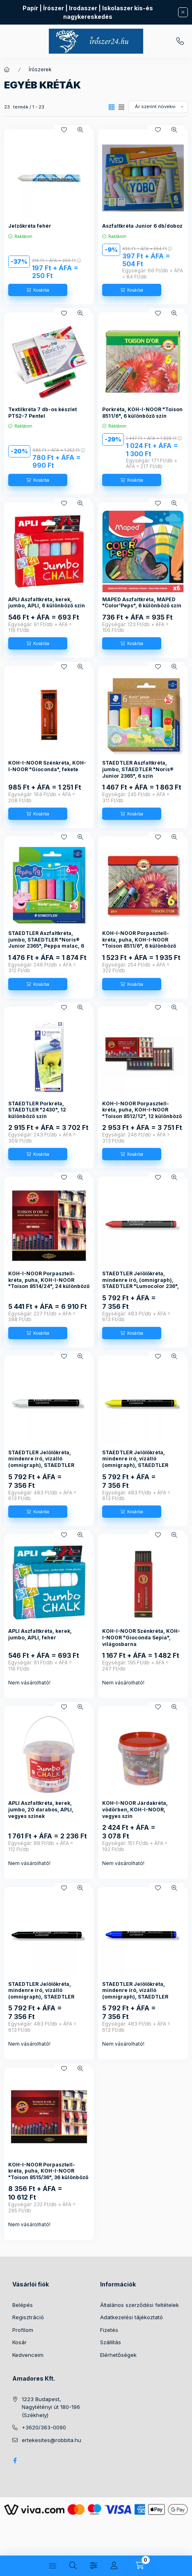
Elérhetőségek (118, 2355)
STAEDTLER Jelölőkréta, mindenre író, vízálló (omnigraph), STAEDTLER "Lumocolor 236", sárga (135, 1462)
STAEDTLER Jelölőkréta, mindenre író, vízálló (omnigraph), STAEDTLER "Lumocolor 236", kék (135, 1993)
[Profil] (114, 2566)
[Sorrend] (158, 107)
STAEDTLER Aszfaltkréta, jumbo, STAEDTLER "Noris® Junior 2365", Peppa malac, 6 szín (46, 942)
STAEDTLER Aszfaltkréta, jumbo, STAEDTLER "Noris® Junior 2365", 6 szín (138, 769)
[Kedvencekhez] (64, 130)
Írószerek (40, 69)
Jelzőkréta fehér (29, 226)
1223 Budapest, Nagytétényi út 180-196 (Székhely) (51, 2407)
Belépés (22, 2305)
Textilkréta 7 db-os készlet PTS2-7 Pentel (42, 412)
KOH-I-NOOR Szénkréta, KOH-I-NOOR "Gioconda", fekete (47, 766)
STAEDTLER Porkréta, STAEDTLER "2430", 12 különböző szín (37, 1109)
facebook (15, 2460)
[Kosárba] (37, 290)
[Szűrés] (93, 2566)
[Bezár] (183, 12)
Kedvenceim (27, 2355)
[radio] (121, 107)
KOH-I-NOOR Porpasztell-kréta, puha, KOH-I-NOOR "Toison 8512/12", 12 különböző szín (142, 1113)
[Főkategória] (7, 69)
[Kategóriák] (52, 2566)
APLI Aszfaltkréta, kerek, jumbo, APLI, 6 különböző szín (46, 602)
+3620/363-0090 (180, 41)
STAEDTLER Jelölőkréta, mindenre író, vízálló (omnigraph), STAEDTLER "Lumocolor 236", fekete (41, 1993)
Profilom (22, 2330)
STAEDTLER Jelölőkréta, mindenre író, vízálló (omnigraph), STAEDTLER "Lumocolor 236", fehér (41, 1462)
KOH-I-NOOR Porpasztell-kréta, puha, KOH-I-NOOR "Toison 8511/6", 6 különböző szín (139, 942)
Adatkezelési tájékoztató (131, 2317)
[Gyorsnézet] (80, 130)
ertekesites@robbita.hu (51, 2440)
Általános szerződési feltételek (139, 2305)
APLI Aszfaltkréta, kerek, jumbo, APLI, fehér (40, 1634)
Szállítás (110, 2342)
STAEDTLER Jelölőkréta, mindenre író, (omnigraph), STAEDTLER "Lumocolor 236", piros (140, 1283)
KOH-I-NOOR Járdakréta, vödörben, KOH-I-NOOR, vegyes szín (135, 1809)
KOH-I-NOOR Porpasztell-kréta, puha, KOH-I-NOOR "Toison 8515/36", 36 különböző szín (48, 2174)
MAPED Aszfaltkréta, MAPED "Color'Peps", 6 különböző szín (141, 602)
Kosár (19, 2342)
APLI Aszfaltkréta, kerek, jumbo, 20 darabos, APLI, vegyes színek (40, 1809)
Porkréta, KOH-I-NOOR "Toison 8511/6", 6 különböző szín (142, 412)
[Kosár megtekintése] (140, 2566)
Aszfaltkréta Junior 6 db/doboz (142, 226)
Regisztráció (28, 2317)
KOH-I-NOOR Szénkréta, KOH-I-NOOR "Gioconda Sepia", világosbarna (141, 1637)
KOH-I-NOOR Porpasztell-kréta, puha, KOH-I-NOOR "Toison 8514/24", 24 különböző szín (48, 1283)
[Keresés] (73, 2566)
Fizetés (109, 2330)
